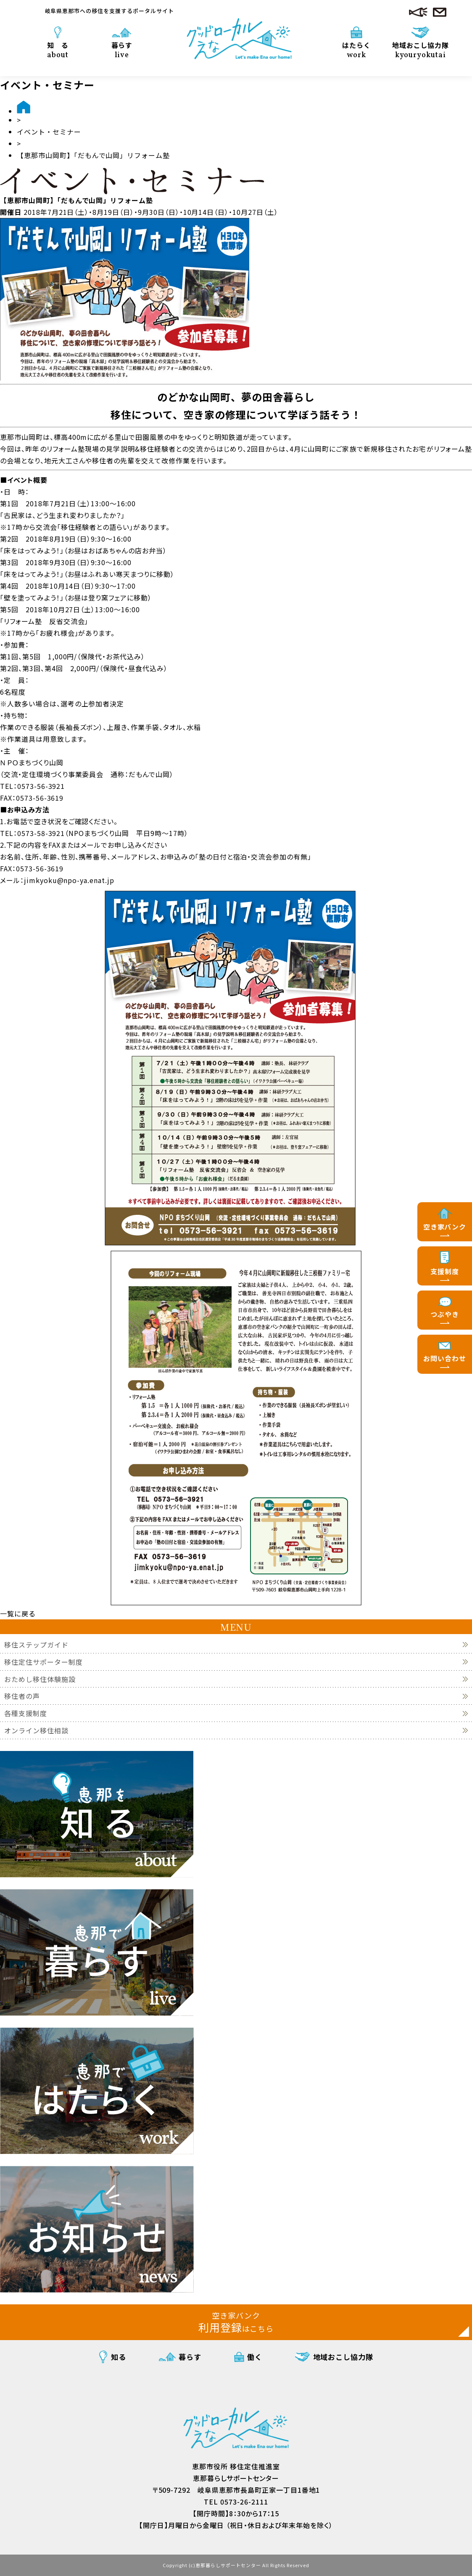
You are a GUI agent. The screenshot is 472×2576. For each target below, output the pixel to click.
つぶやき (444, 1314)
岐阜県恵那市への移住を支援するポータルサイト (109, 11)
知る (118, 2356)
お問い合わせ (444, 1358)
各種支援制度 (25, 1713)
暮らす (121, 49)
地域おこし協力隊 (420, 49)
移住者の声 (22, 1696)
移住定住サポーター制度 (43, 1662)
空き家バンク (445, 1227)
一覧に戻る (18, 1613)
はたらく (356, 49)
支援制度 (444, 1271)
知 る (58, 49)
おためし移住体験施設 (40, 1679)
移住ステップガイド (36, 1644)
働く (254, 2356)
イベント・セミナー (49, 132)
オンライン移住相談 (36, 1730)
